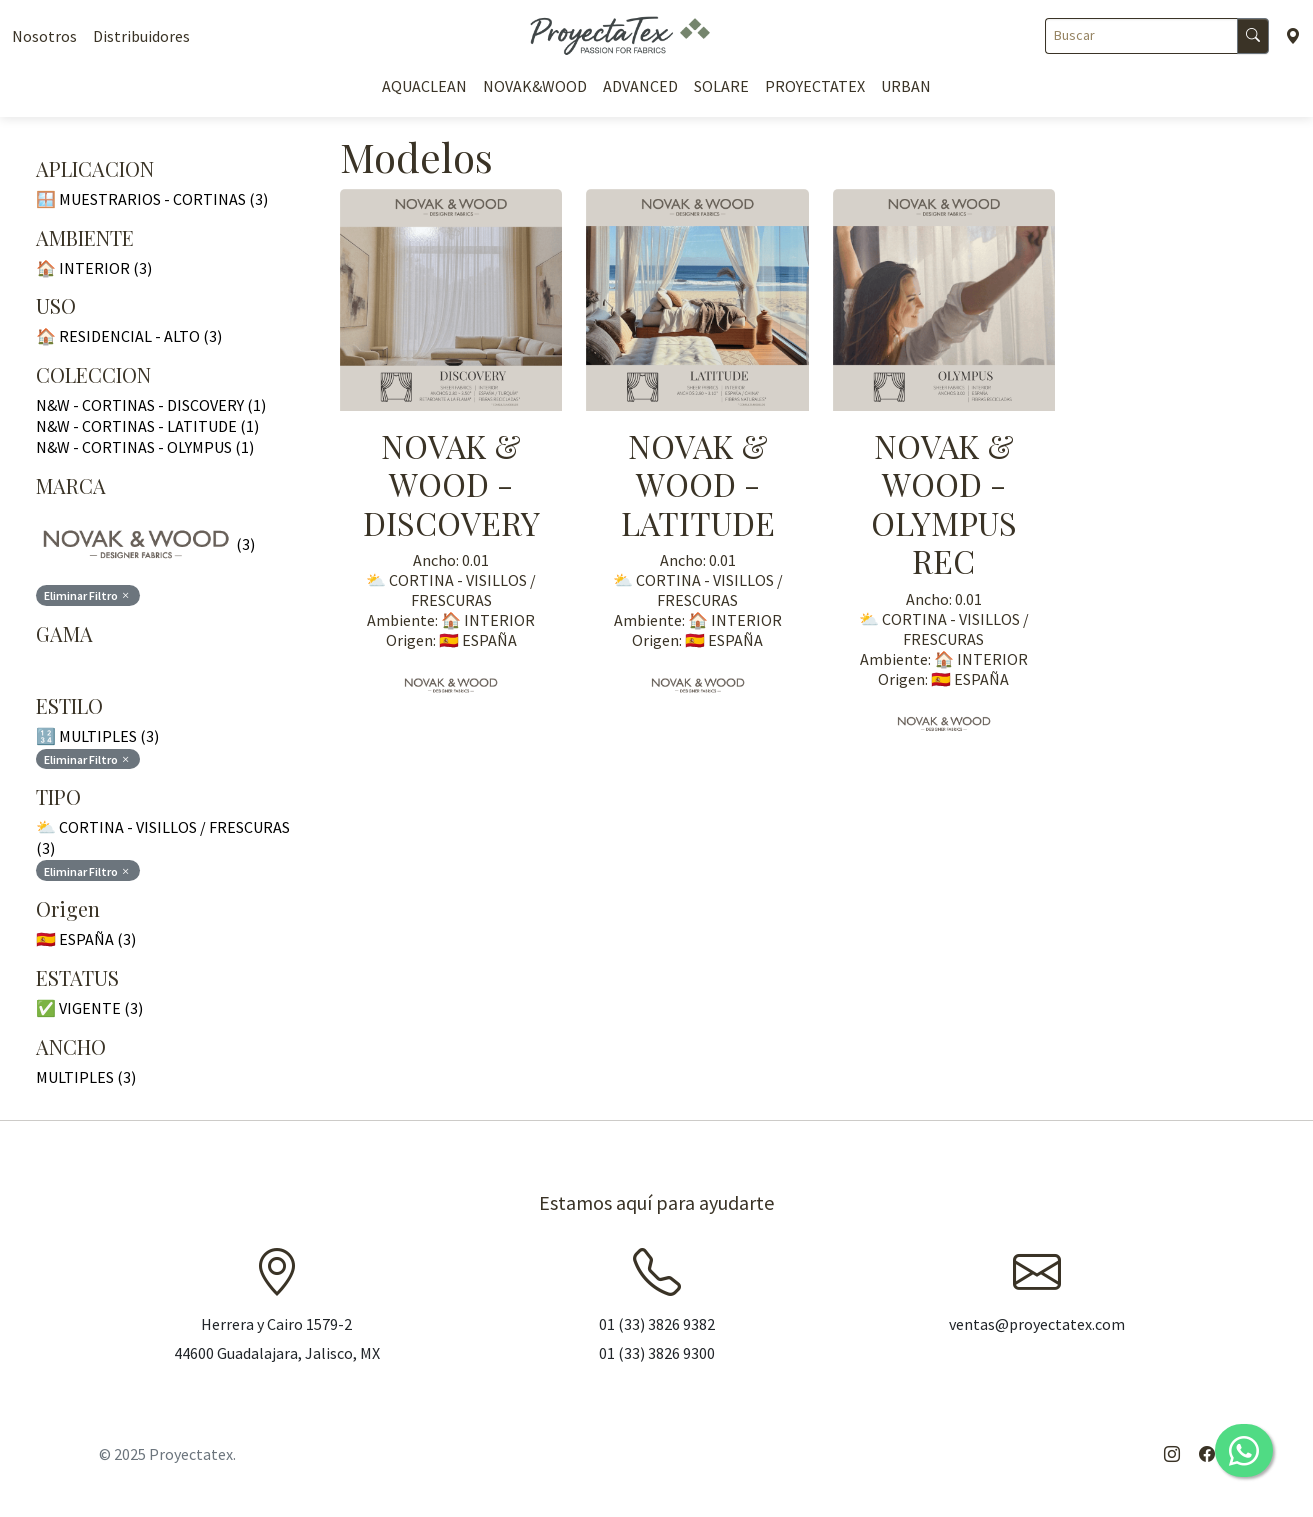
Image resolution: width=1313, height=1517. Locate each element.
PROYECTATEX (815, 86)
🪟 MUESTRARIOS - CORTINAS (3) (152, 199)
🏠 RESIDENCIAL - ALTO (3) (129, 336)
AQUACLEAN (424, 86)
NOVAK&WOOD (535, 86)
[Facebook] (1207, 1454)
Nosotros (44, 36)
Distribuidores (141, 36)
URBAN (906, 86)
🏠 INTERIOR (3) (94, 268)
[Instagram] (1172, 1454)
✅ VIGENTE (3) (89, 1008)
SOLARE (721, 86)
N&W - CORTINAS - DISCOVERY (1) (151, 405)
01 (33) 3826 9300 (657, 1353)
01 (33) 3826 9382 (657, 1324)
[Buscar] (1141, 35)
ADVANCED (640, 86)
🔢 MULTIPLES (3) (97, 736)
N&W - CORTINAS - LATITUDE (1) (147, 426)
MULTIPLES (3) (86, 1077)
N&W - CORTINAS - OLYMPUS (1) (145, 447)
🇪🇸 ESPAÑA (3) (86, 939)
